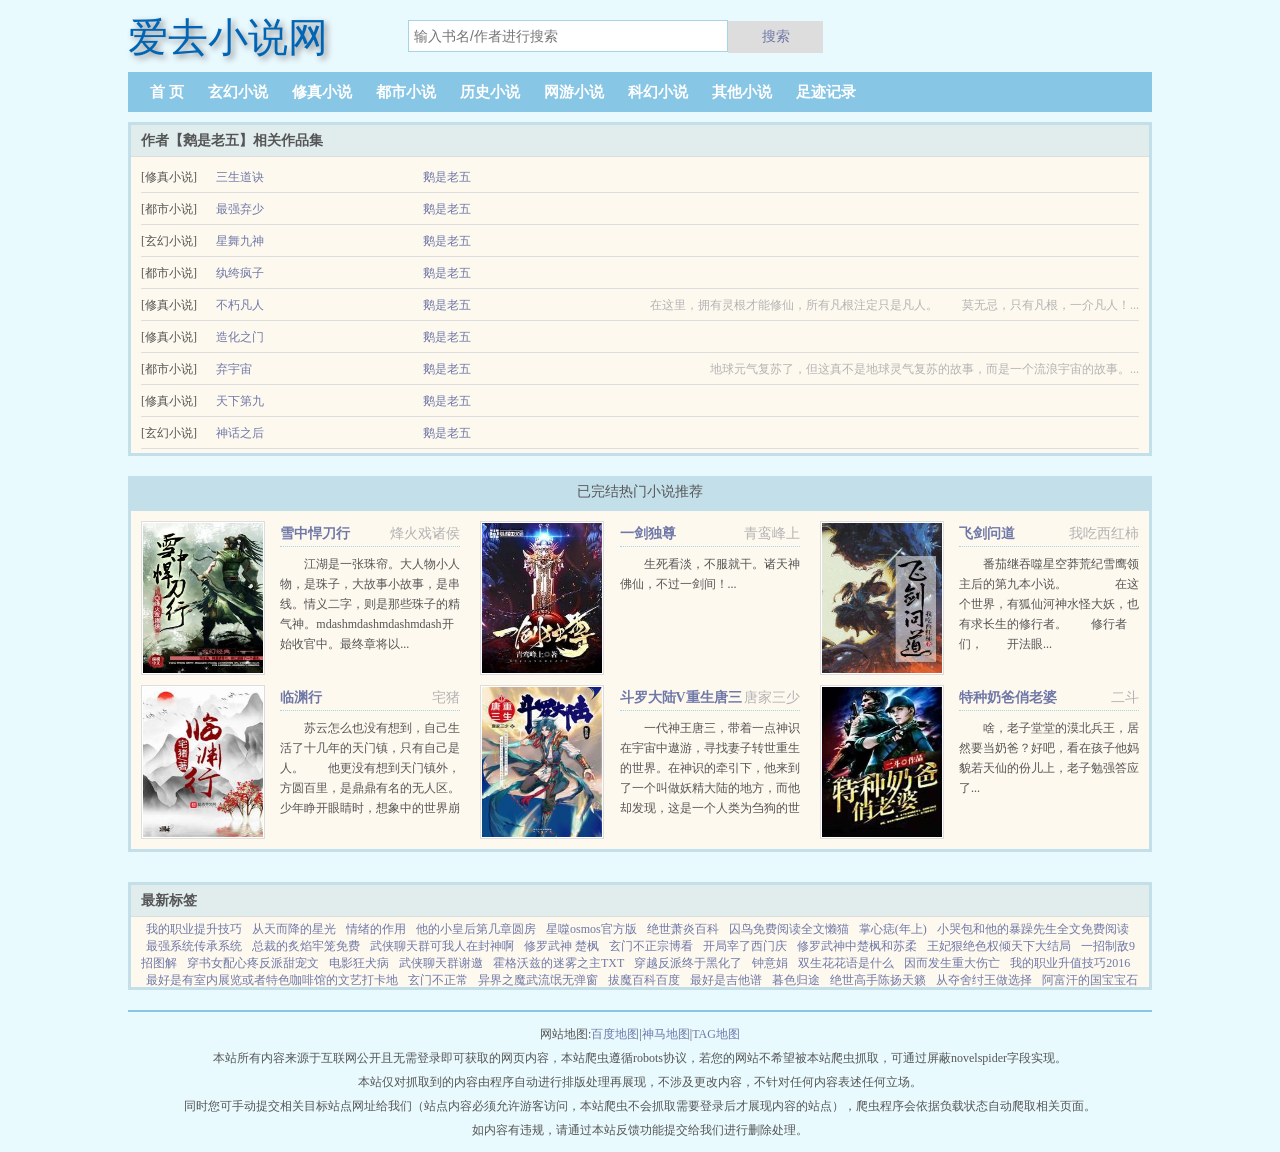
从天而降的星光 (294, 929)
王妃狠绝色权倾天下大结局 (999, 946)
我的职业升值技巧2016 (1070, 963)
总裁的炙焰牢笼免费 (306, 946)
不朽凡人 (240, 305)
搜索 (776, 36)
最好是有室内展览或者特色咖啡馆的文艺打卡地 (272, 980)
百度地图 (615, 1034)
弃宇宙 (234, 369)
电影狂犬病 (359, 963)
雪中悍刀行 (315, 533)
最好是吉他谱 (726, 980)
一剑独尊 (648, 533)
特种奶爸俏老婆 (1008, 697)
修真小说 (322, 92)
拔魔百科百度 (644, 980)
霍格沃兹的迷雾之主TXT (558, 963)
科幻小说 (658, 92)
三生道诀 (240, 177)
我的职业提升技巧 (194, 929)
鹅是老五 (447, 177)
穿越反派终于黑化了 (688, 963)
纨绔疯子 (240, 273)
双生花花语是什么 (846, 963)
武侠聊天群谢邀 (441, 963)
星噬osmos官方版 (591, 929)
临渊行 (301, 697)
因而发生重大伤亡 (952, 963)
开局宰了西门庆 (745, 946)
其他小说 (742, 92)
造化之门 (240, 337)
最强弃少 (240, 209)
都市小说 (406, 92)
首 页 (167, 92)
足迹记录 (826, 92)
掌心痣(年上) (893, 929)
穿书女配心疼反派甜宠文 (253, 963)
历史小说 (490, 92)
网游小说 (574, 92)
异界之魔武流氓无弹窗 (538, 980)
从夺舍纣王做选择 (984, 980)
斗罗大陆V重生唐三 (681, 697)
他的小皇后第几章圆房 (476, 929)
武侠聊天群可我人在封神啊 (442, 946)
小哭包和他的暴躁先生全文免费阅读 (1033, 929)
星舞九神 (240, 241)
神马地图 (666, 1034)
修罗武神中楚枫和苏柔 (857, 946)
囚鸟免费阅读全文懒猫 (789, 929)
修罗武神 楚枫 (561, 946)
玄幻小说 (238, 92)
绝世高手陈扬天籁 (878, 980)
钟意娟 (770, 963)
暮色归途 (796, 980)
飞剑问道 (987, 533)
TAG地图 (716, 1034)
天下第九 (240, 401)
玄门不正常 (438, 980)
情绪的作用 (376, 929)
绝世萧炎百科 (683, 929)
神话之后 (240, 433)
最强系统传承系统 (194, 946)
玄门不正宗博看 (651, 946)
